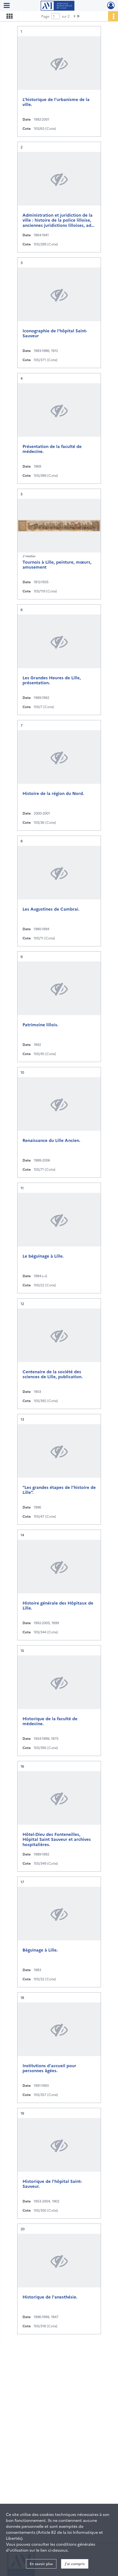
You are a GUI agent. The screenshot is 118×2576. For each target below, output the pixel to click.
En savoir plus (41, 2563)
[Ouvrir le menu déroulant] (7, 6)
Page (45, 16)
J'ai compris (75, 2563)
